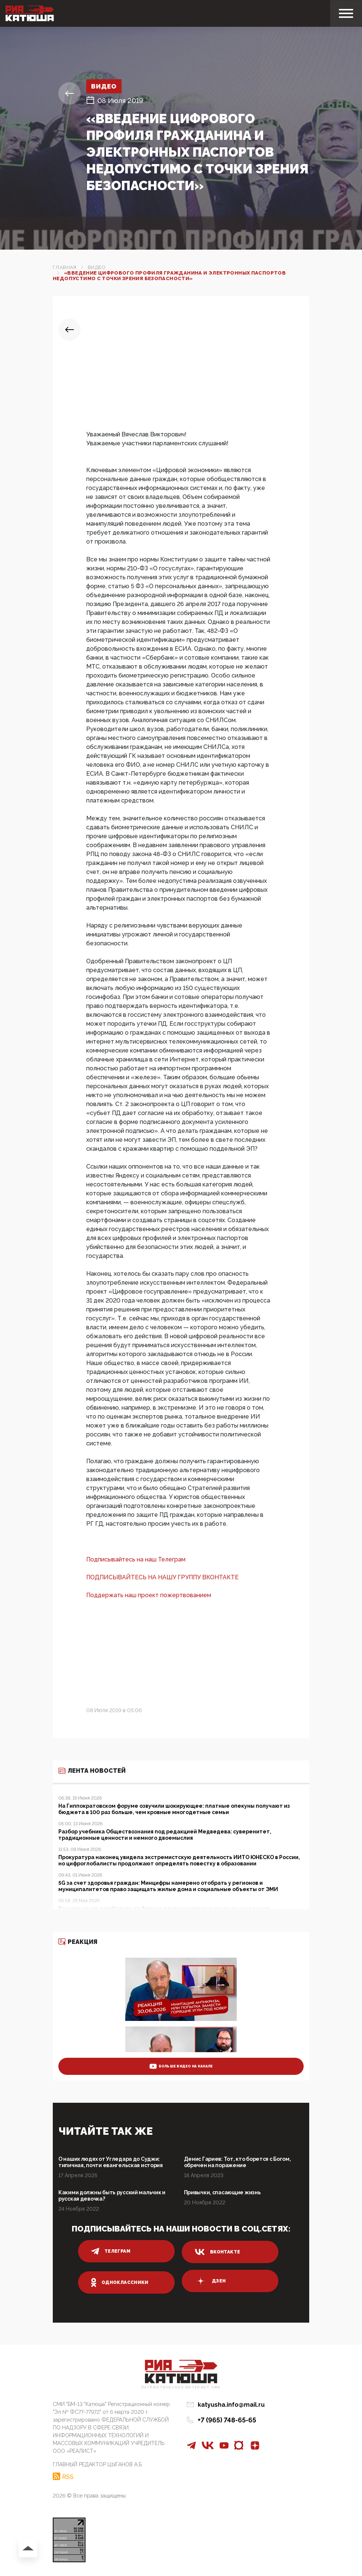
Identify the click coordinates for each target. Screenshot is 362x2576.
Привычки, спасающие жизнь (222, 2192)
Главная (65, 267)
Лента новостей (92, 1770)
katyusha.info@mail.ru (231, 2404)
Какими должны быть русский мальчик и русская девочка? (111, 2195)
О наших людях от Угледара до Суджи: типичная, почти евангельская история (110, 2162)
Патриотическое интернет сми (181, 2387)
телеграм (110, 2251)
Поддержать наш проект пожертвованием (148, 1595)
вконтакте (217, 2252)
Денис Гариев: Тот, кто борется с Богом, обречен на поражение (237, 2162)
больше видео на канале (181, 2066)
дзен (210, 2281)
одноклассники (120, 2282)
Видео (105, 86)
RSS (68, 2476)
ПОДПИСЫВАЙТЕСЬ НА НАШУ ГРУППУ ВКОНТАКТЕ (162, 1577)
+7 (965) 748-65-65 (227, 2420)
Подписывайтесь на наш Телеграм (135, 1559)
